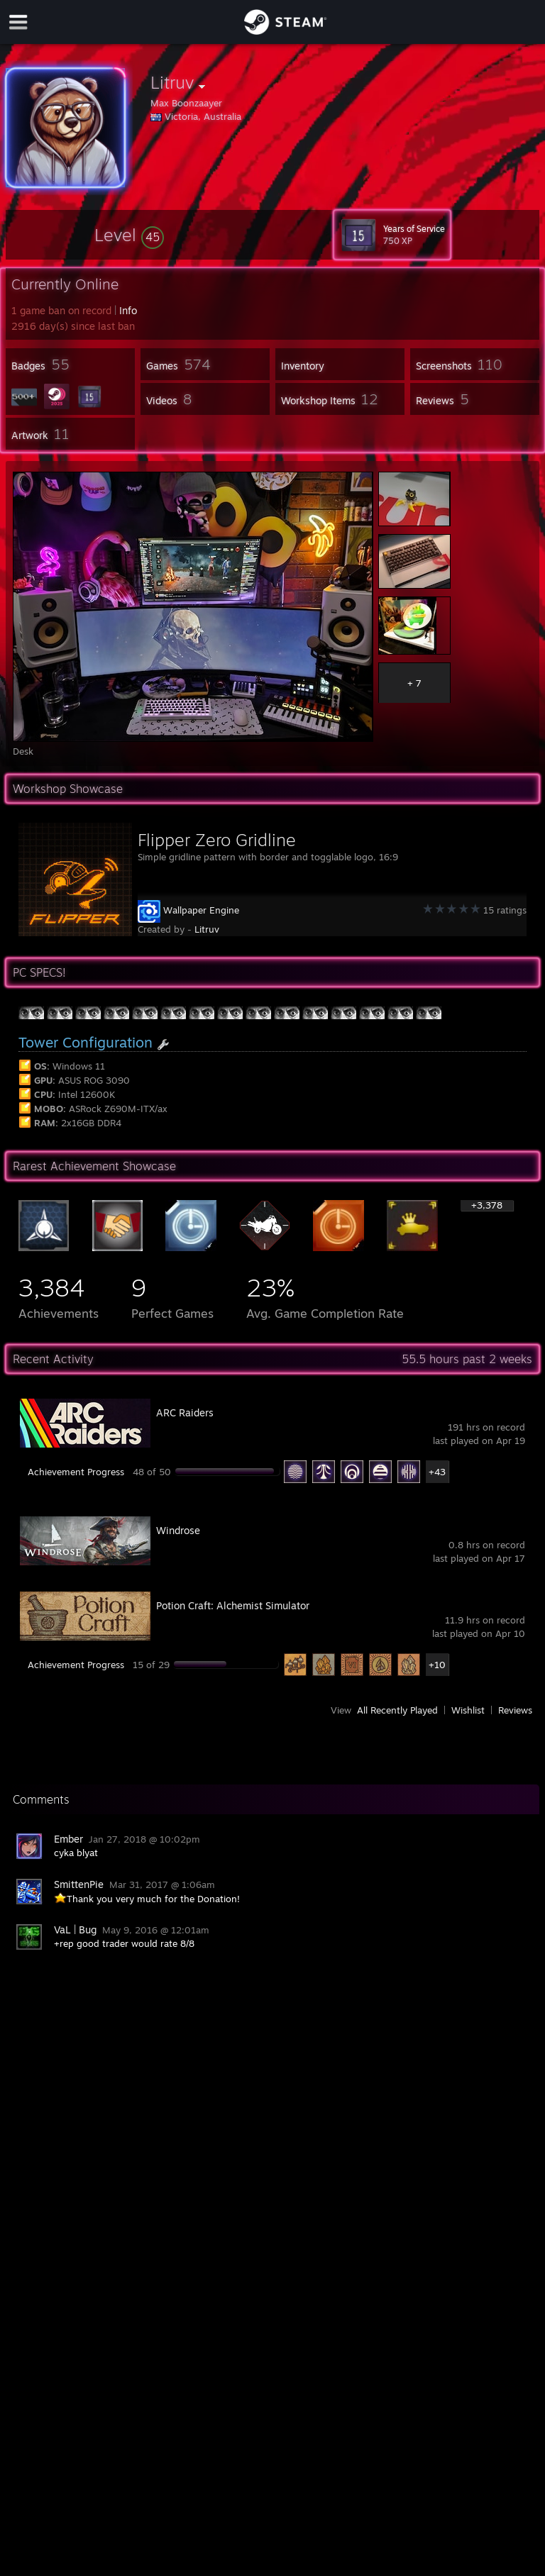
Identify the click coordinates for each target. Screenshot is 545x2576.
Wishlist (468, 1710)
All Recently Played (397, 1710)
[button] (129, 235)
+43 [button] (437, 1471)
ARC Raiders (185, 1412)
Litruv (206, 929)
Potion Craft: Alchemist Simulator (232, 1605)
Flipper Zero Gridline (217, 839)
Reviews (515, 1710)
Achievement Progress (76, 1471)
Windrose (178, 1530)
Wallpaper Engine (201, 910)
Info (128, 310)
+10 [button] (437, 1664)
